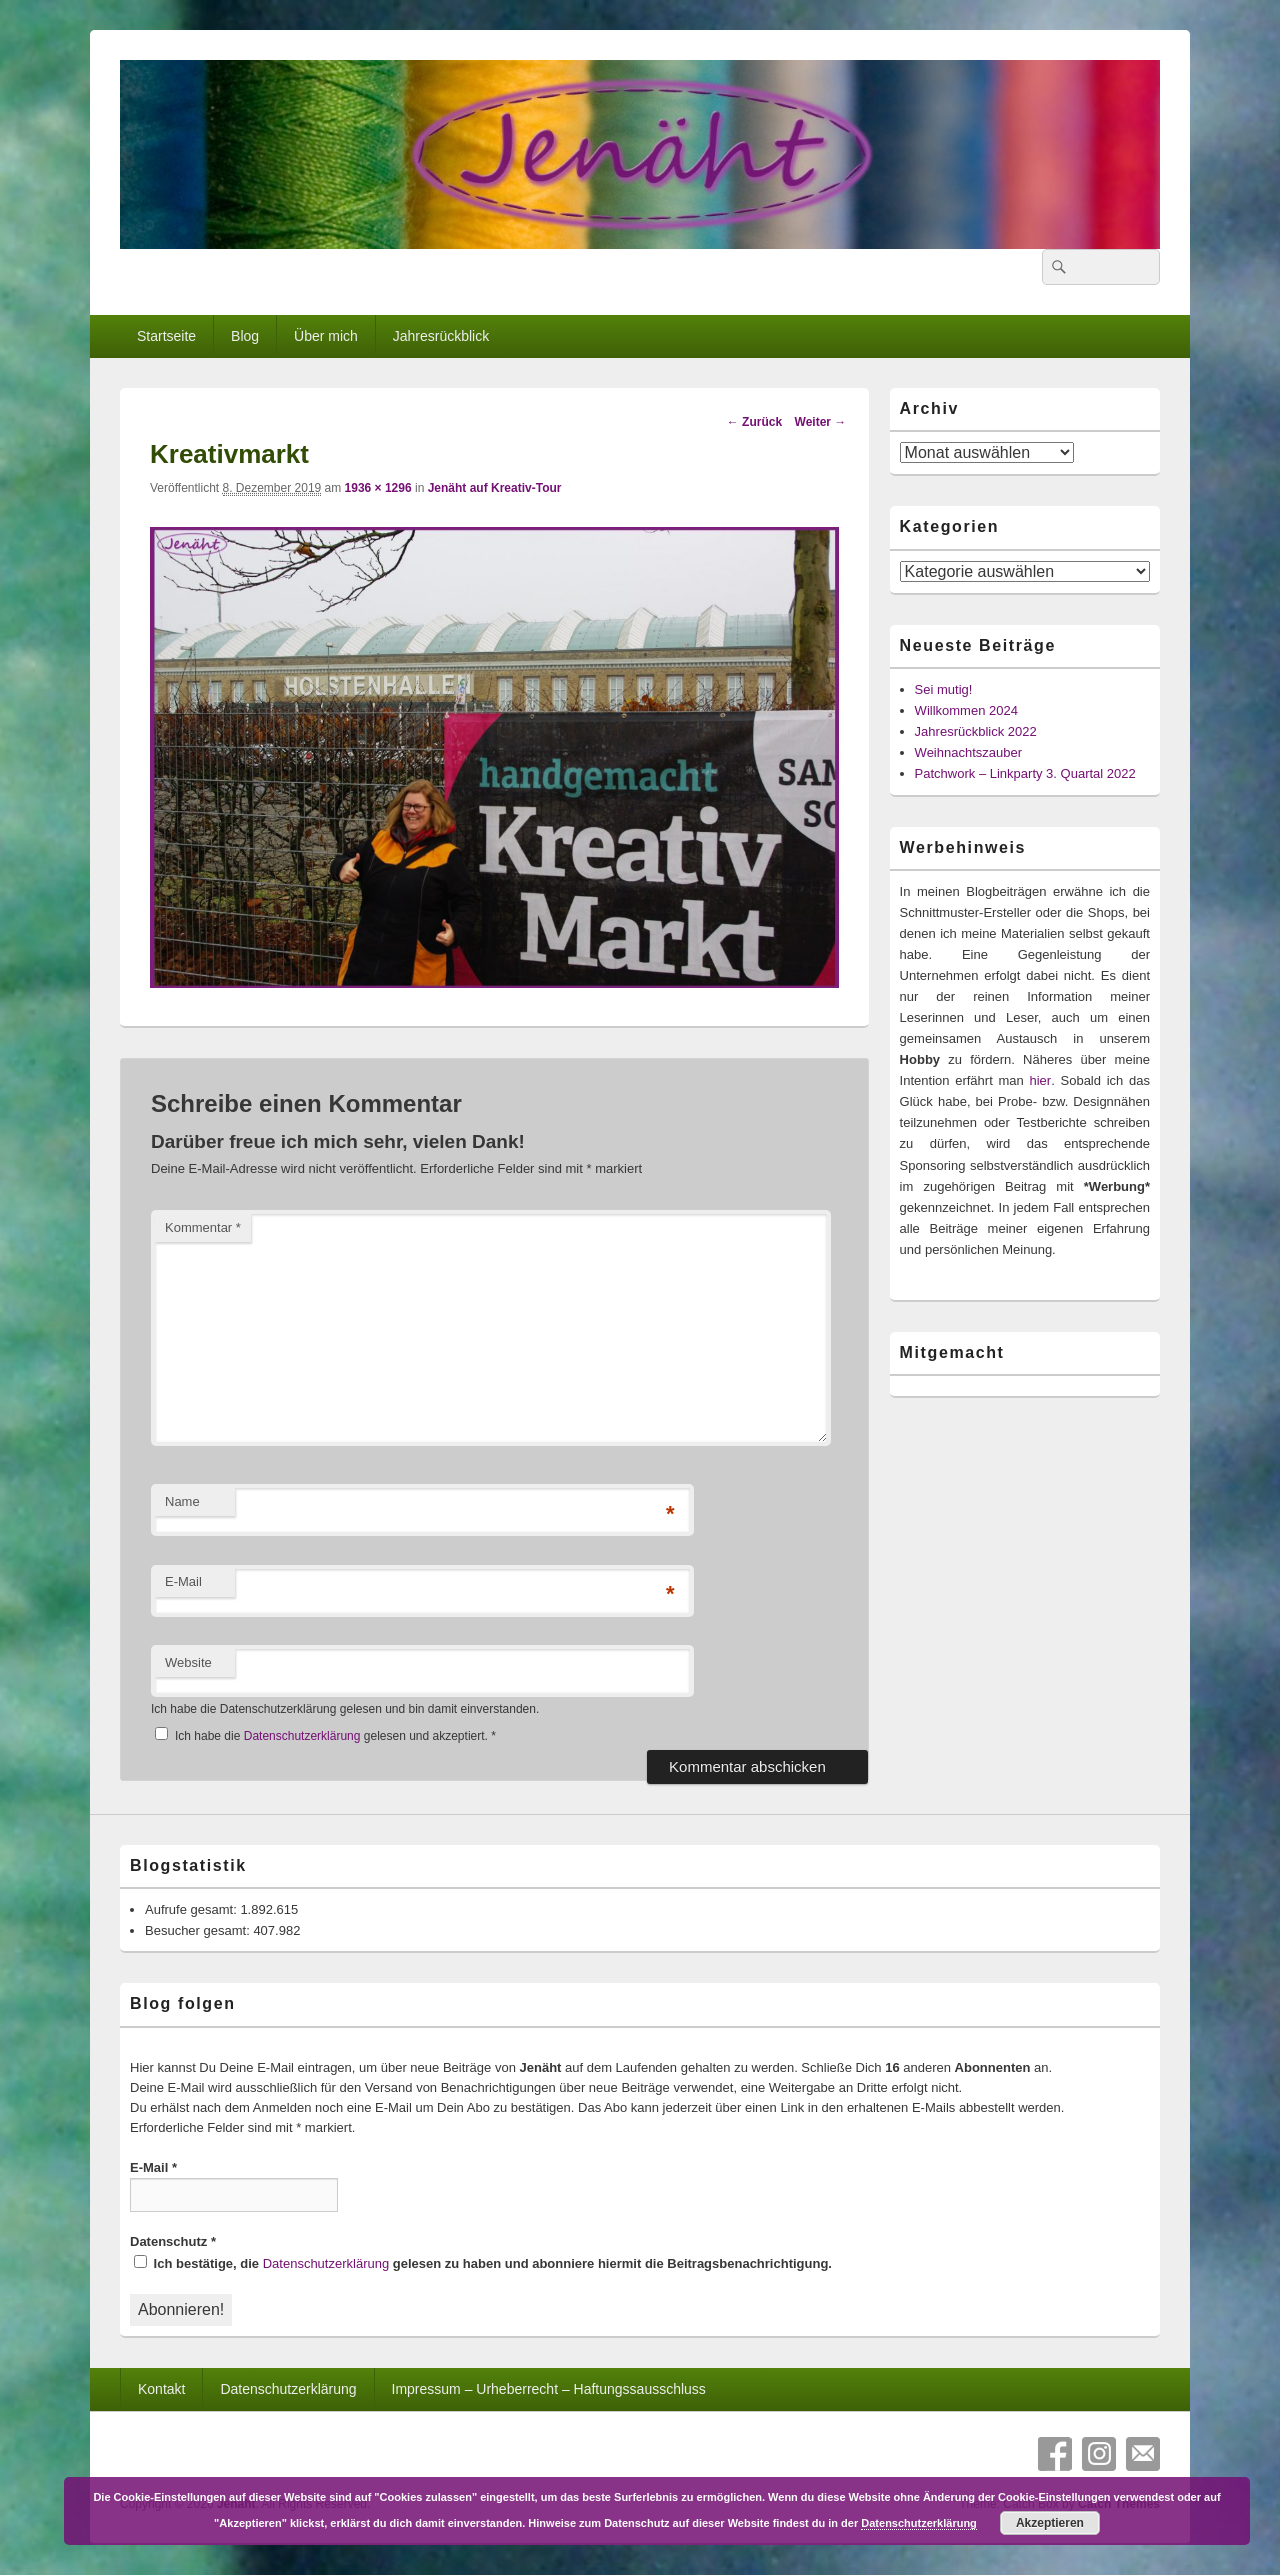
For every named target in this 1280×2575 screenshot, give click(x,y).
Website (188, 1662)
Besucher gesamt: (199, 1930)
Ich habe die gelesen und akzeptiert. (325, 1735)
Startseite (166, 336)
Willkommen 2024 (966, 710)
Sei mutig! (944, 689)
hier (1040, 1080)
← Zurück (754, 422)
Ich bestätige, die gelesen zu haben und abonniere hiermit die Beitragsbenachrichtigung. (483, 2263)
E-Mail (183, 1581)
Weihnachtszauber (968, 752)
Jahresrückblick (441, 336)
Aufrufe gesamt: (192, 1909)
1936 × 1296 (378, 488)
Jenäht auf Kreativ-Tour (495, 488)
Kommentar (203, 1227)
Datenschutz (173, 2241)
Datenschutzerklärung (304, 1736)
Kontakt (161, 2389)
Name (182, 1501)
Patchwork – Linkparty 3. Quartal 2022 (1025, 773)
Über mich (326, 336)
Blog (245, 336)
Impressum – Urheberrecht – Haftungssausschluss (549, 2389)
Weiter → (821, 422)
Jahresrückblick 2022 (976, 731)
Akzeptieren (1050, 2523)
